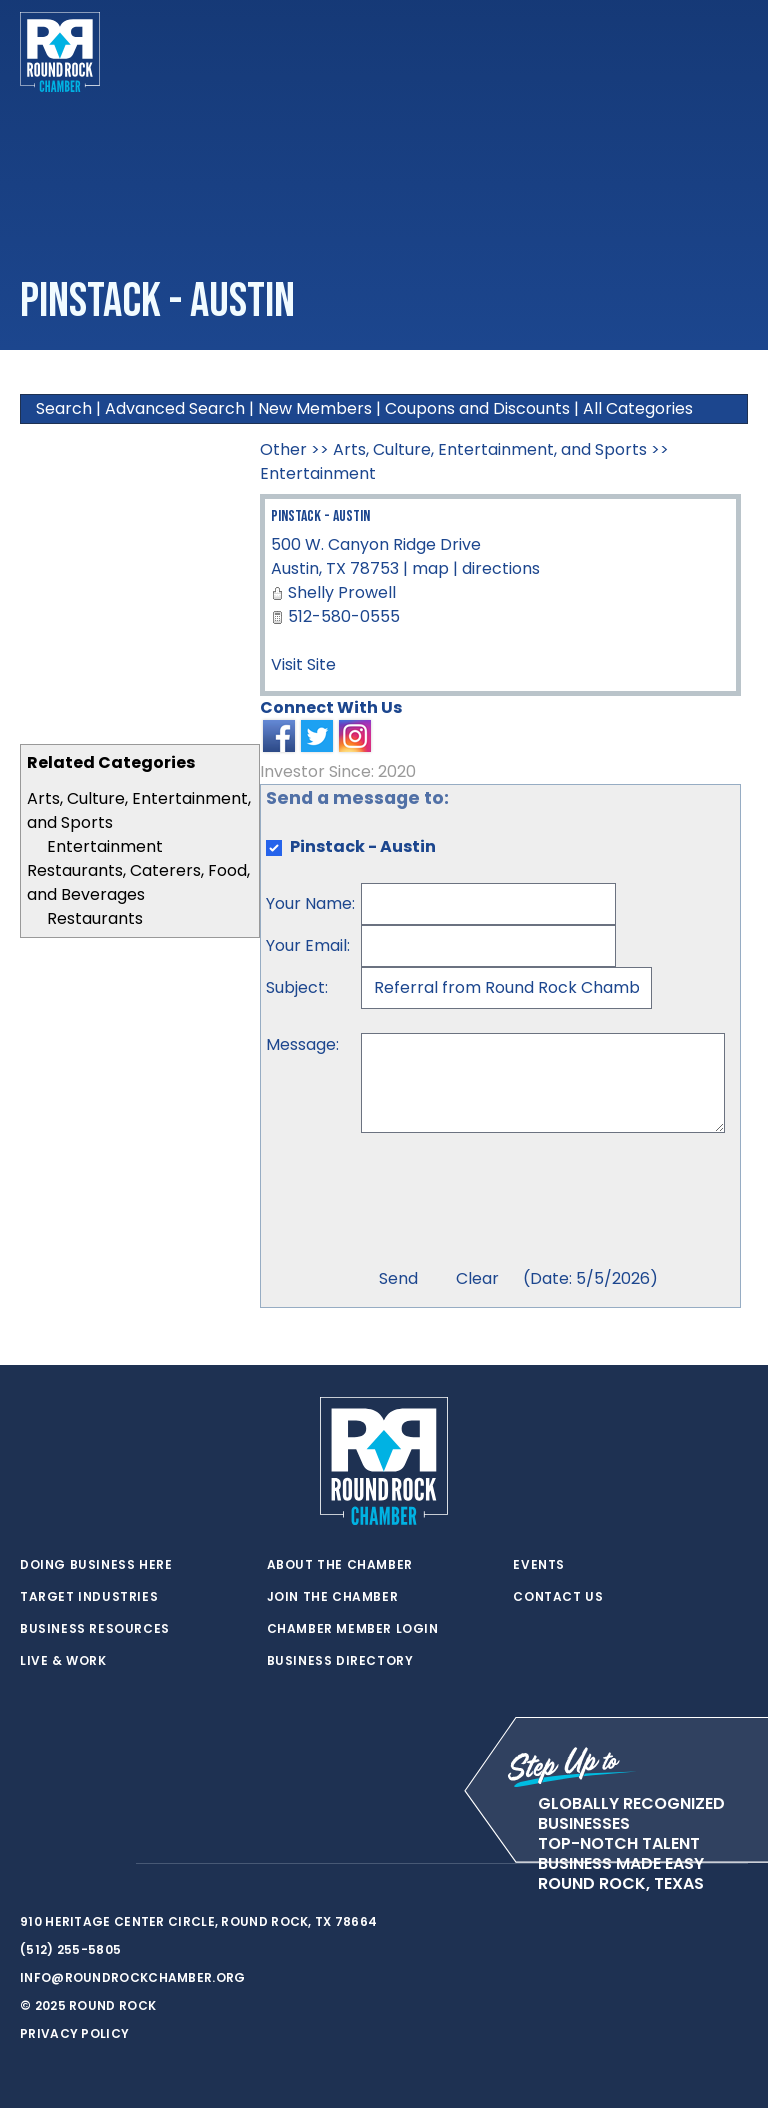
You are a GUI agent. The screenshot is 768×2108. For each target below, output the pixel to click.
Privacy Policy (74, 2033)
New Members (315, 408)
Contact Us (558, 1597)
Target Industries (89, 1597)
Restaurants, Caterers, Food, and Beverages (138, 882)
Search (64, 408)
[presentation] (513, 1203)
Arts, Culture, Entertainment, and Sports (490, 449)
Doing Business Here (96, 1565)
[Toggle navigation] (732, 52)
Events (539, 1565)
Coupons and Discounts (477, 408)
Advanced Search (175, 408)
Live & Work (63, 1661)
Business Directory (340, 1661)
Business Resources (95, 1629)
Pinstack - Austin (320, 516)
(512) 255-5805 (70, 1949)
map (430, 568)
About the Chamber (340, 1565)
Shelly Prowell (342, 592)
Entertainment (105, 846)
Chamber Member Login (353, 1629)
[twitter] (30, 1864)
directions (501, 568)
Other (283, 449)
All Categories (638, 408)
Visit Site (303, 664)
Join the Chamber (333, 1597)
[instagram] (110, 1864)
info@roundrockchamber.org (133, 1977)
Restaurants (95, 918)
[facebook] (70, 1864)
